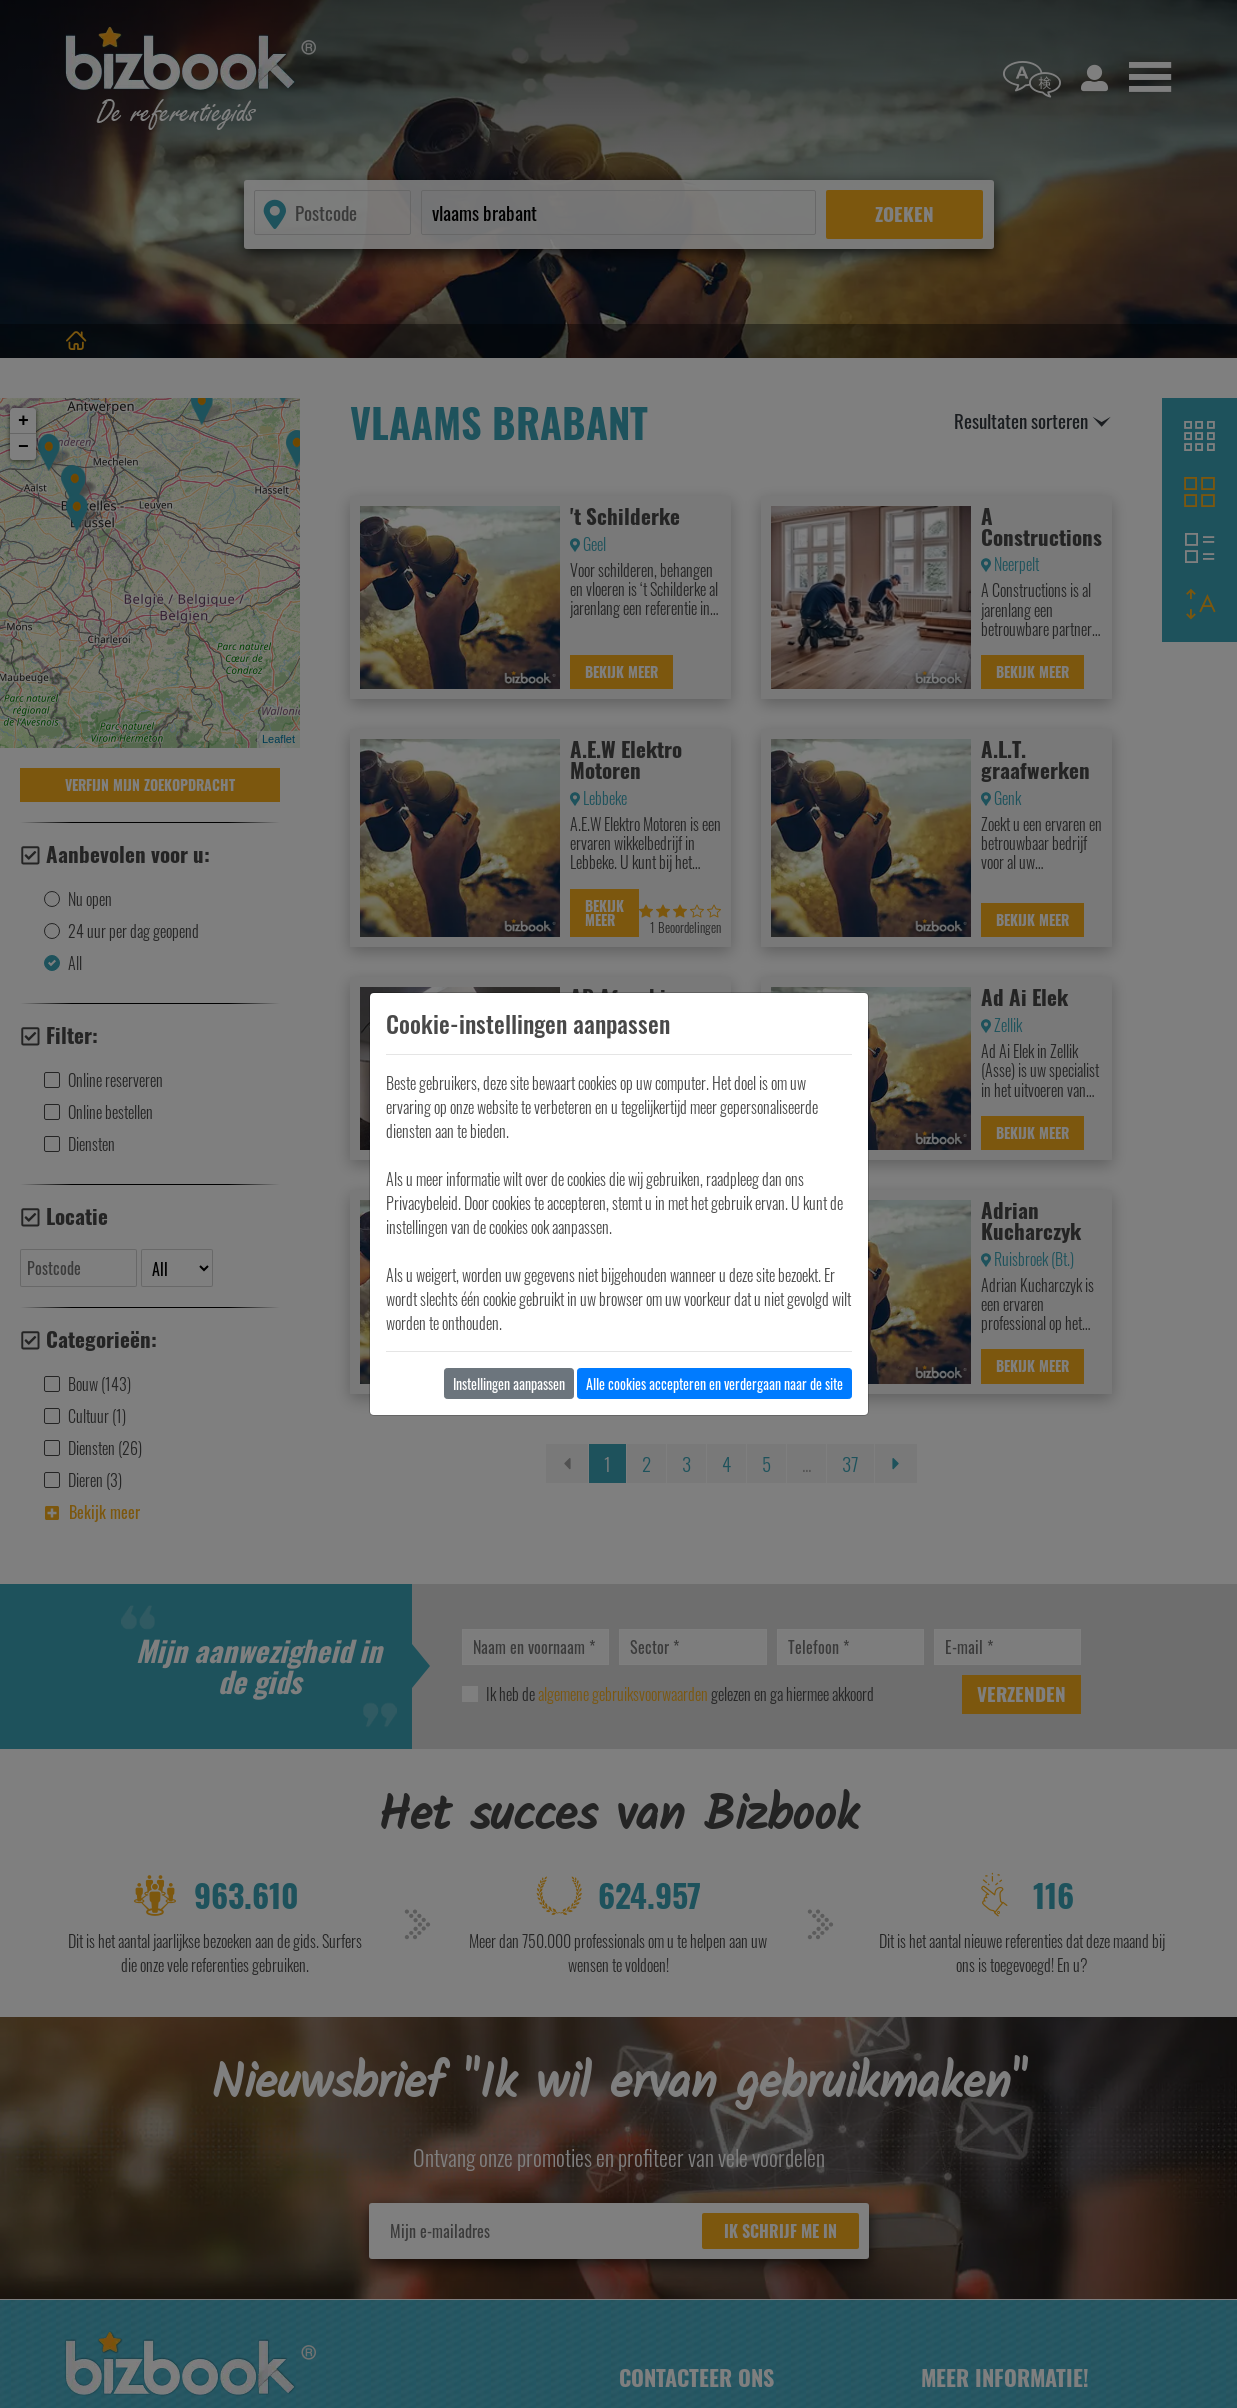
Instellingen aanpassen (509, 1383)
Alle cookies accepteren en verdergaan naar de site (714, 1383)
